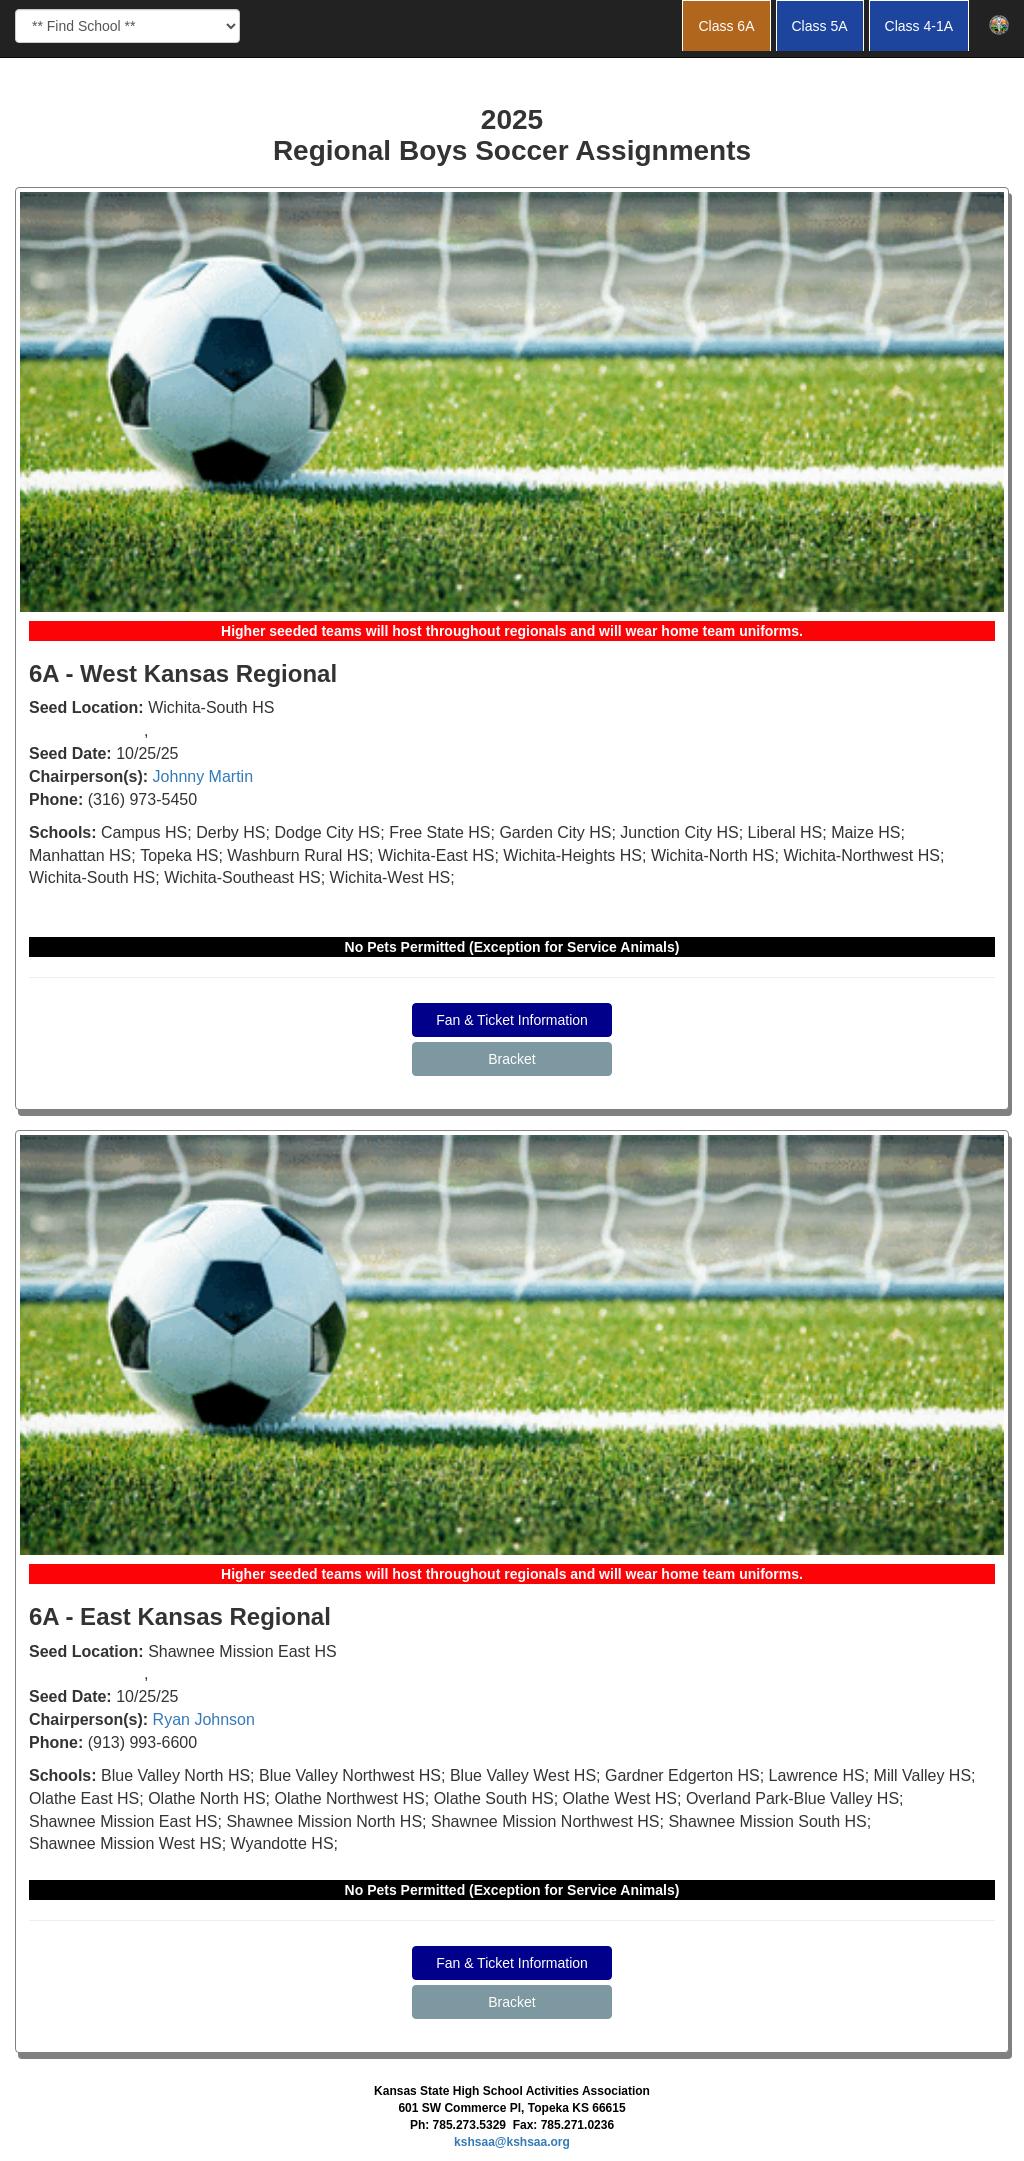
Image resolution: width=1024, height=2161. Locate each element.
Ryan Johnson (204, 1719)
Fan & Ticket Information (512, 1020)
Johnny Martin (203, 776)
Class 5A (820, 26)
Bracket (511, 1059)
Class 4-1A (919, 26)
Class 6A (726, 26)
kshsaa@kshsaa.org (512, 2142)
